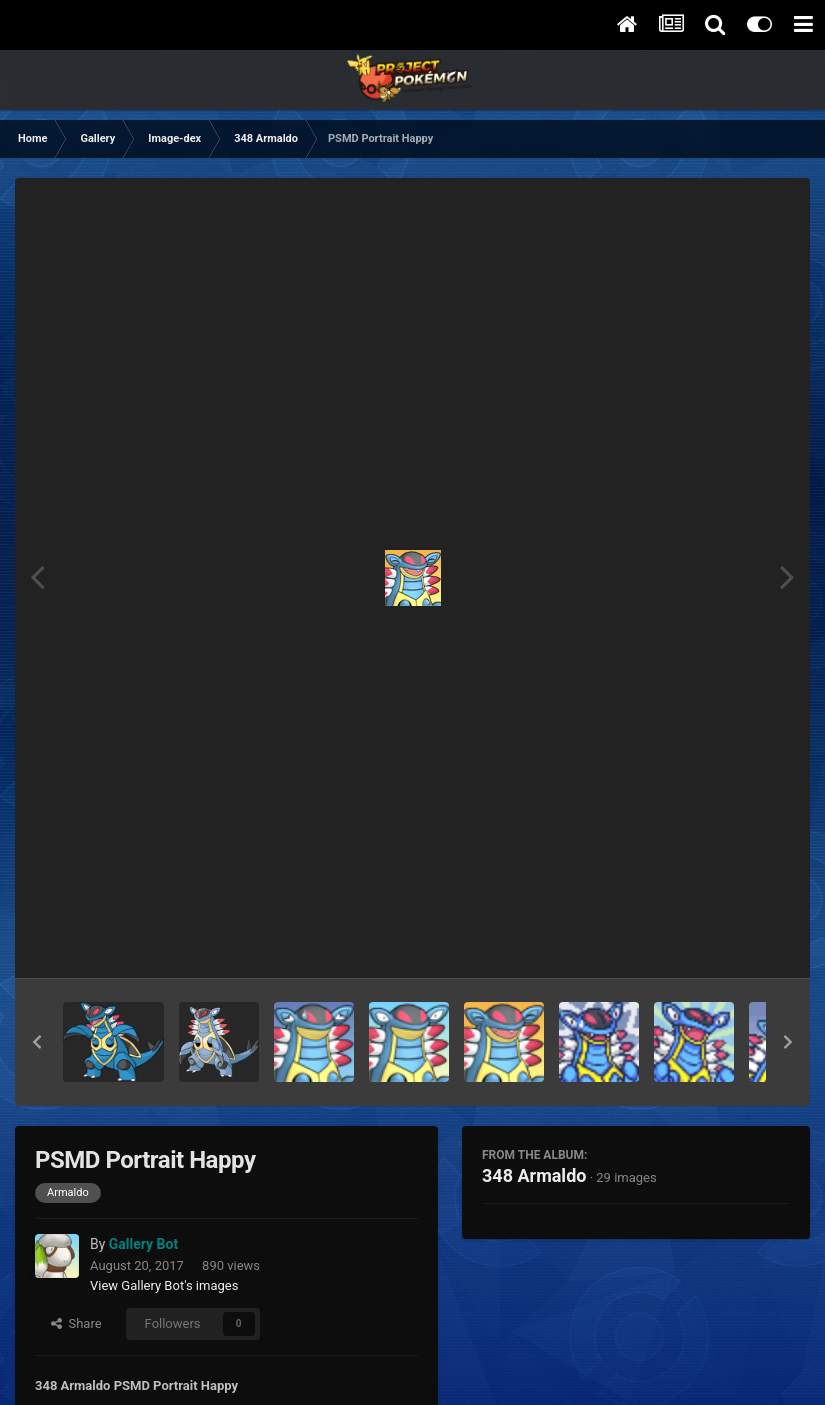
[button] (37, 1042)
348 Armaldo (534, 1175)
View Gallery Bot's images (164, 1285)
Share (76, 1323)
